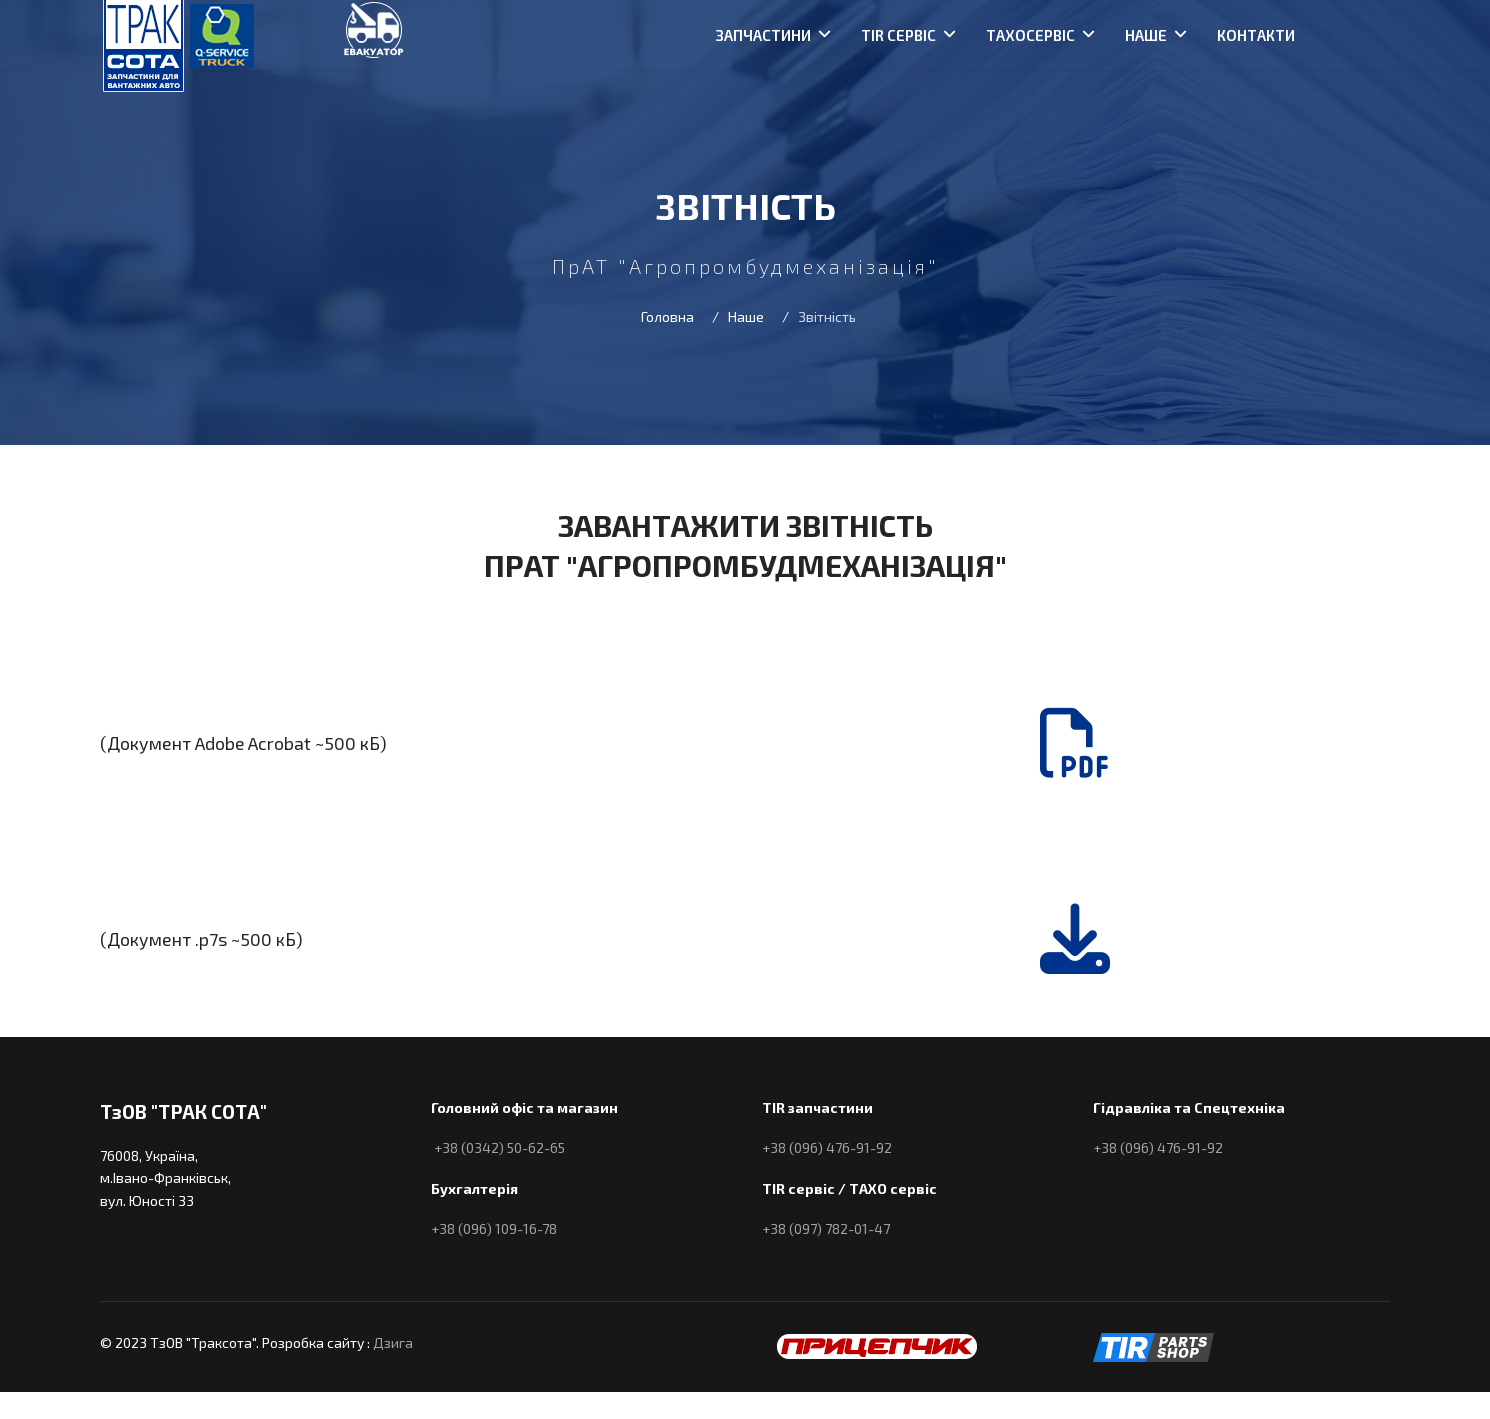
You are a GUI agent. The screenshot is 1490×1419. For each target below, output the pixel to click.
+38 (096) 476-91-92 (827, 1147)
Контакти (1256, 35)
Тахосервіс (1030, 35)
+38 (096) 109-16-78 (494, 1228)
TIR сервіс (898, 35)
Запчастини (763, 35)
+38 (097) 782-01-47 (826, 1228)
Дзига (393, 1342)
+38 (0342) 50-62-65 (499, 1147)
